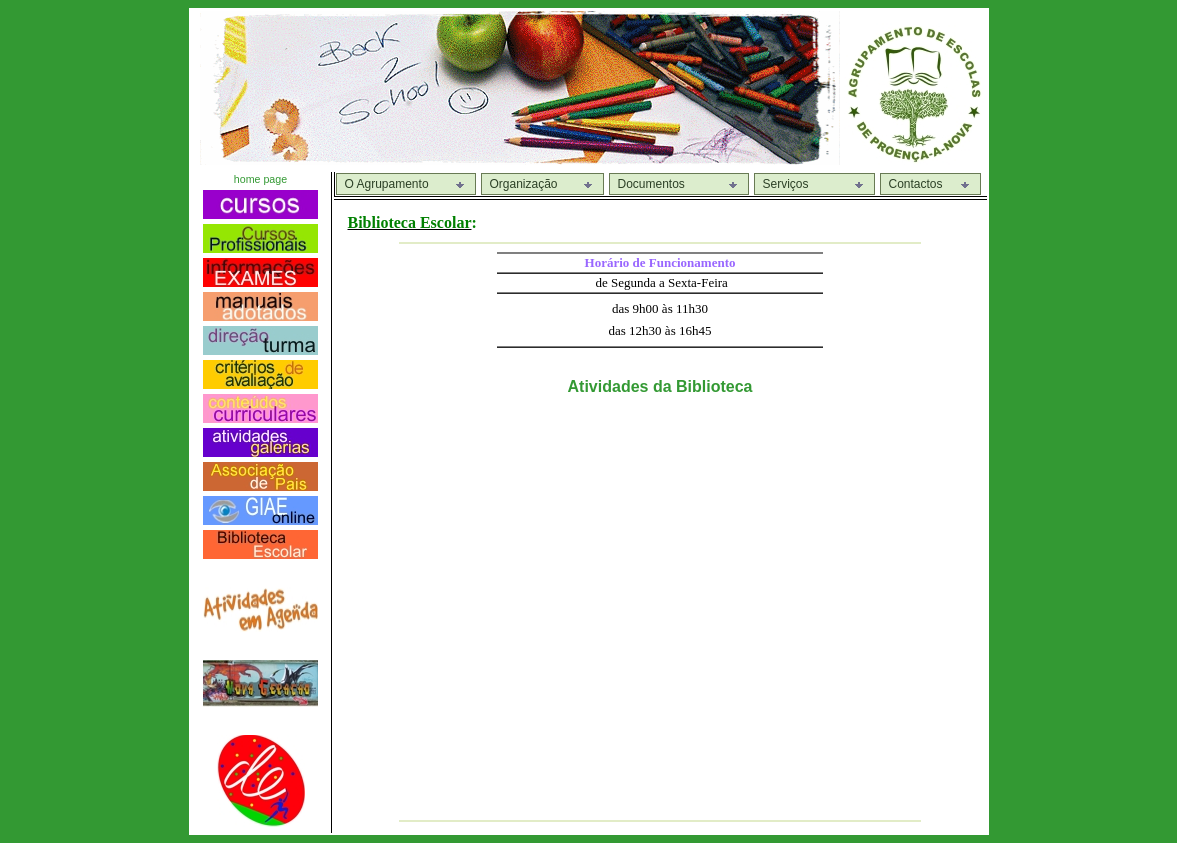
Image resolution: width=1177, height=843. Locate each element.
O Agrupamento (387, 184)
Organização (524, 184)
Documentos (651, 184)
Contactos (916, 184)
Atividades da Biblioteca (660, 386)
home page (260, 179)
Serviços (786, 184)
